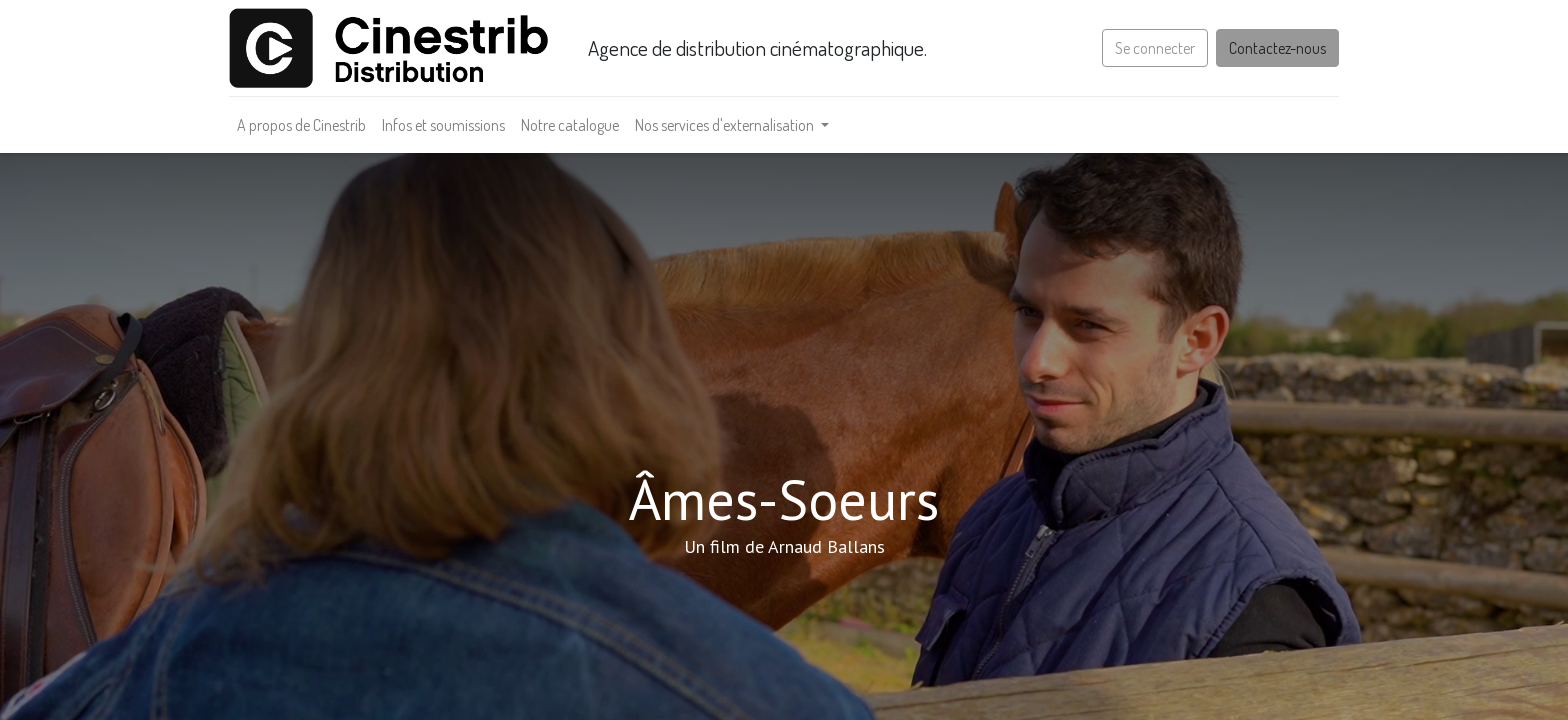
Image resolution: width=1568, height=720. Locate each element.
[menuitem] (301, 125)
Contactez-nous (1277, 48)
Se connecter (1155, 48)
